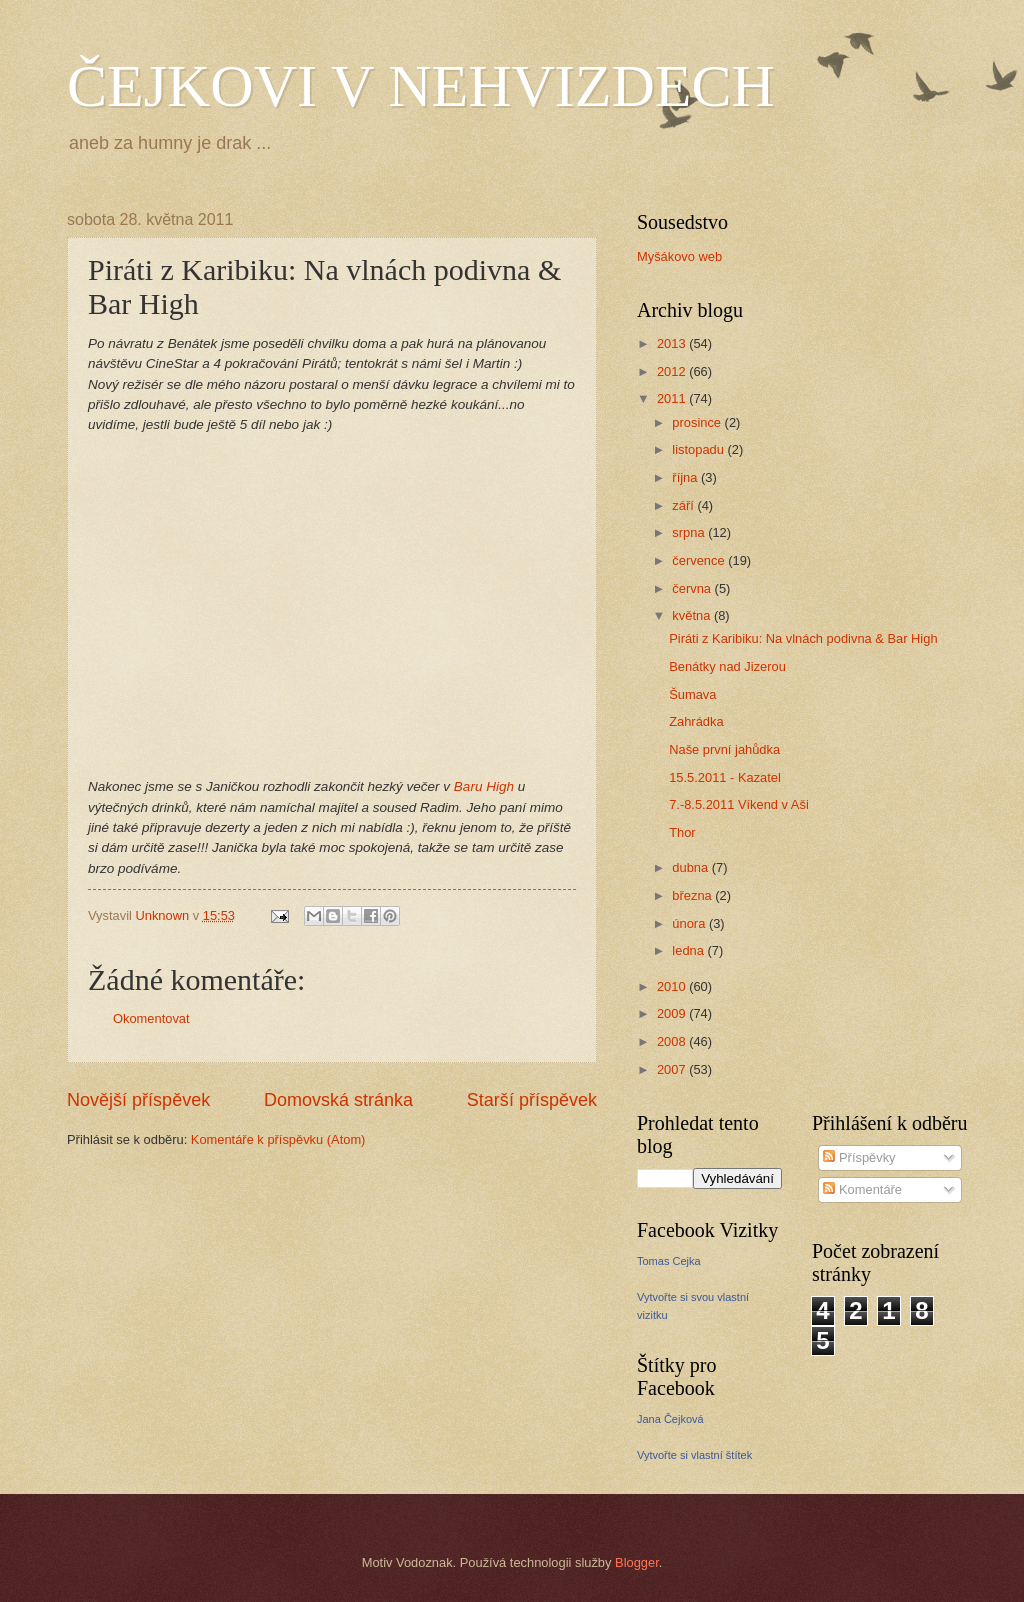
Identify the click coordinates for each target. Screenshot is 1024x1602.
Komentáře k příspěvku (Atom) (278, 1139)
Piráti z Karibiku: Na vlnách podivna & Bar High (803, 638)
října (686, 477)
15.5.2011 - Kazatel (725, 777)
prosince (698, 422)
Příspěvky (859, 1157)
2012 (673, 371)
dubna (691, 867)
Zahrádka (696, 721)
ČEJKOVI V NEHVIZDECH (421, 86)
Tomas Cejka (669, 1261)
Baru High (484, 786)
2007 (673, 1069)
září (684, 505)
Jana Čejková (670, 1419)
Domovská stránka (338, 1100)
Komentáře (862, 1189)
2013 (673, 343)
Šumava (692, 694)
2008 (673, 1041)
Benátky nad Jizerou (727, 666)
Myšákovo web (679, 256)
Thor (682, 832)
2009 (673, 1013)
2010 (673, 986)
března (693, 895)
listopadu (699, 449)
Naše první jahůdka (724, 749)
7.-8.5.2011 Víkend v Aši (739, 804)
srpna (690, 532)
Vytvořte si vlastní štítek (694, 1455)
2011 (673, 398)
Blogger (637, 1562)
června (693, 588)
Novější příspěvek (138, 1100)
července (700, 560)
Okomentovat (151, 1018)
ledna (689, 950)
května (693, 615)
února (690, 923)
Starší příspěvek (532, 1100)
